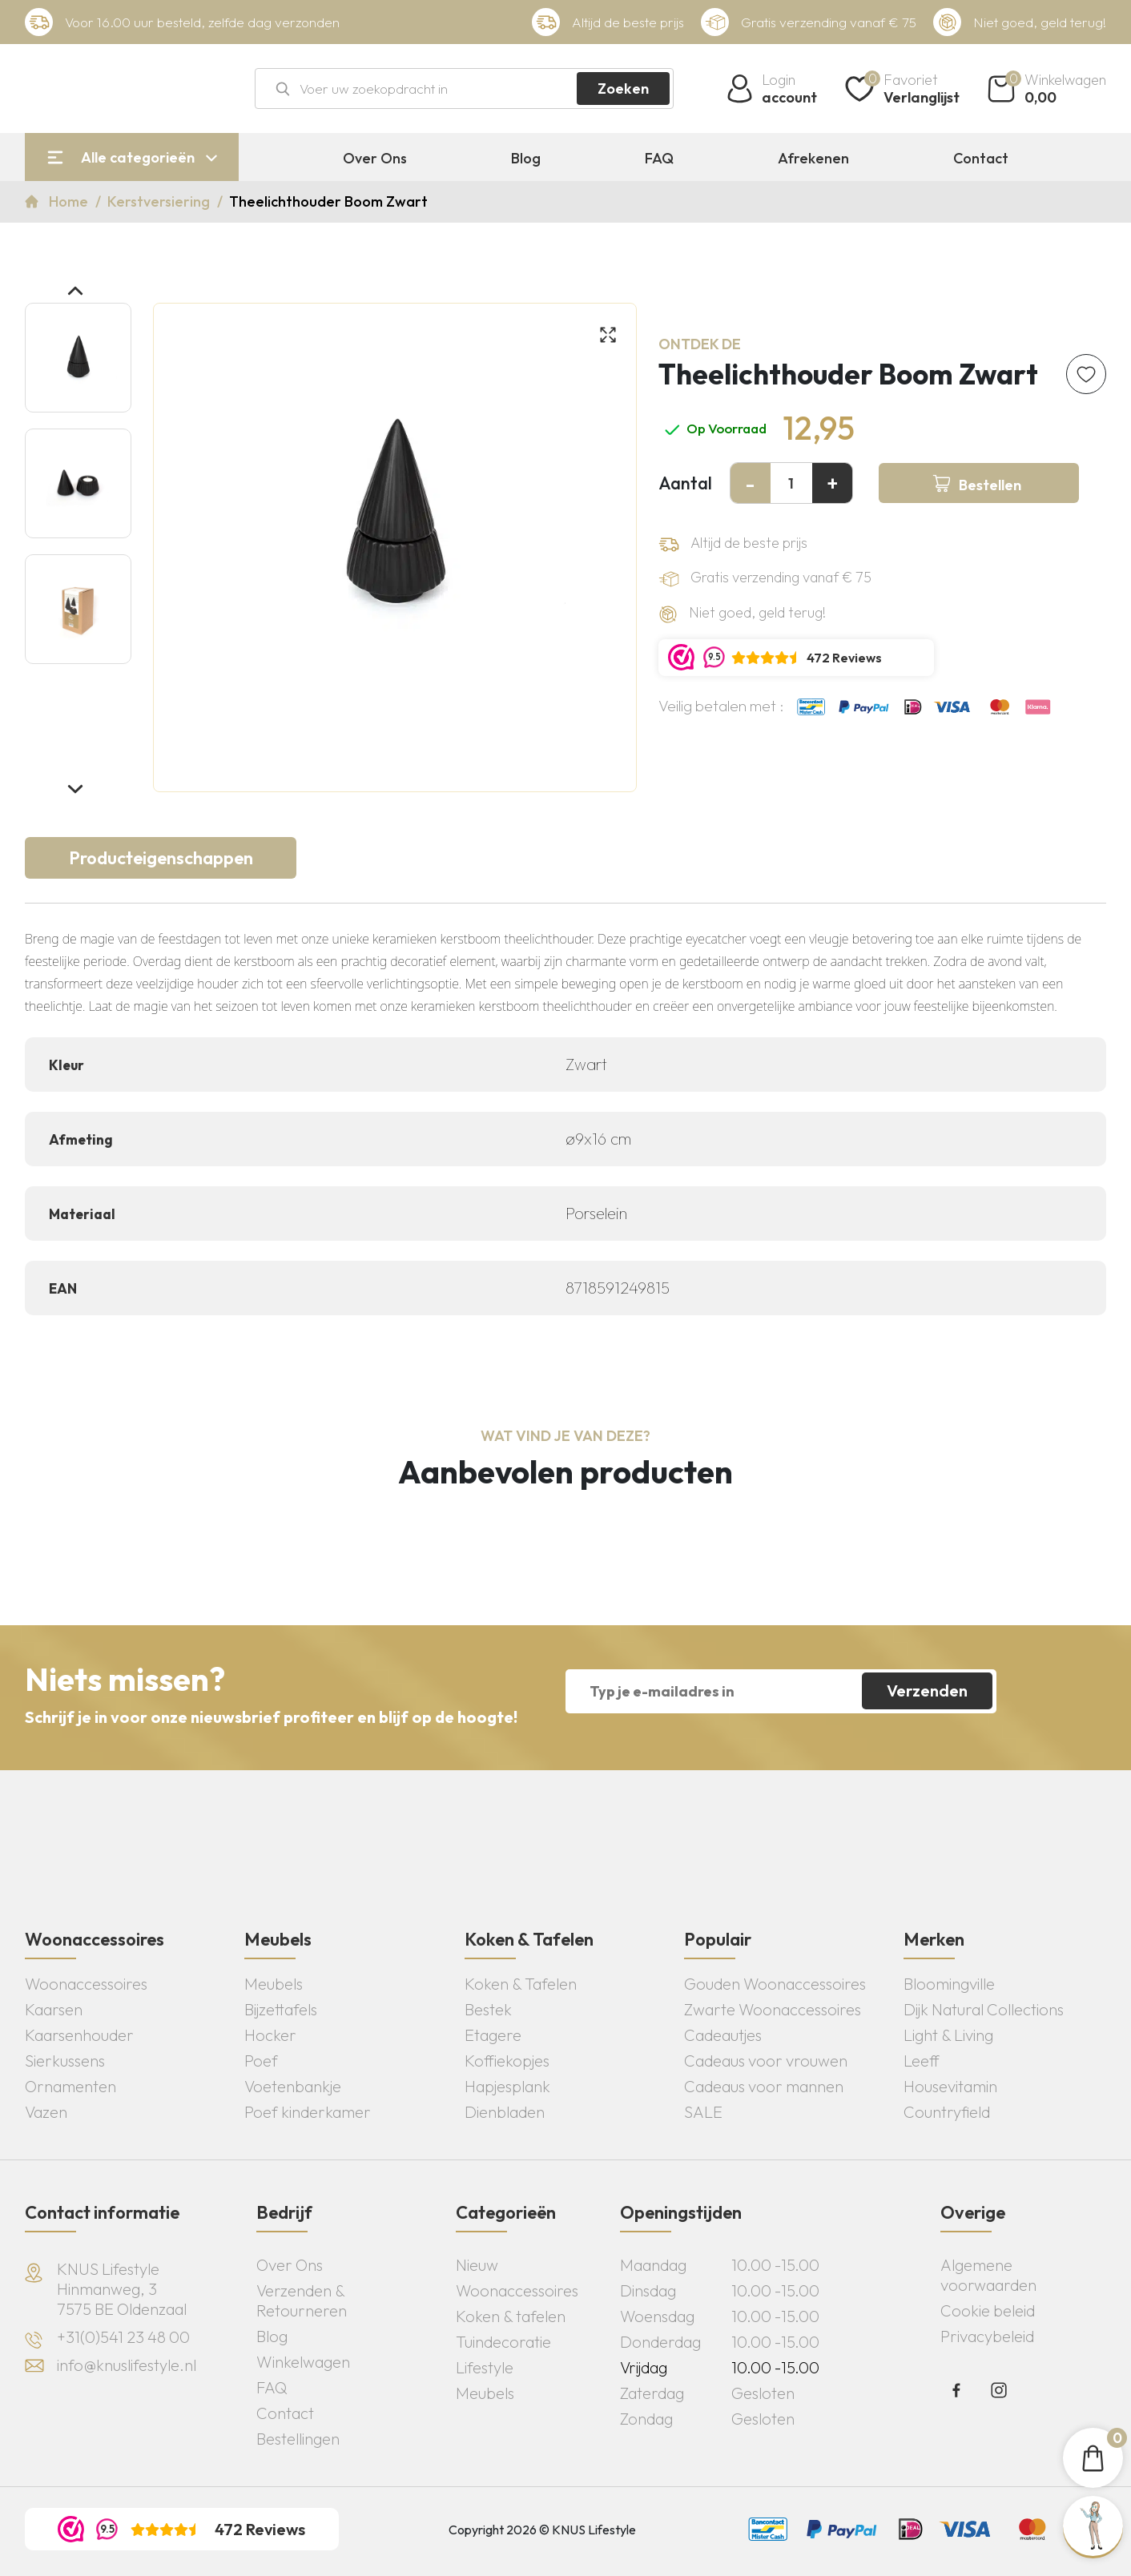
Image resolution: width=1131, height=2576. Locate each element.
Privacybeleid (987, 2336)
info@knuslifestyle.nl (126, 2365)
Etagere (493, 2035)
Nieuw (477, 2265)
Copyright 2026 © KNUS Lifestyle (542, 2530)
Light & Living (948, 2035)
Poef (261, 2061)
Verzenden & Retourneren (301, 2300)
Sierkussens (65, 2061)
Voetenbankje (292, 2086)
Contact (980, 158)
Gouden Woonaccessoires (775, 1984)
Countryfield (947, 2112)
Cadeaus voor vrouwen (765, 2061)
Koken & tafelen (511, 2316)
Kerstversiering (160, 201)
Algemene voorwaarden (988, 2275)
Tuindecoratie (503, 2342)
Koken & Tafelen (521, 1984)
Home (70, 201)
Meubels (273, 1984)
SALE (703, 2112)
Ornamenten (70, 2086)
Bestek (488, 2009)
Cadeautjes (723, 2035)
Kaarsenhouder (79, 2035)
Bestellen (990, 485)
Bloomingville (949, 1984)
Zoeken (623, 88)
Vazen (46, 2112)
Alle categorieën (138, 157)
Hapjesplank (507, 2086)
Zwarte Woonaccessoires (772, 2009)
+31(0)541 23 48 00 (123, 2337)
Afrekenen (813, 158)
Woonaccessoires (86, 1984)
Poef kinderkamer (307, 2112)
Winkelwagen (303, 2362)
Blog (526, 158)
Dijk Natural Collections (984, 2009)
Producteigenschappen (161, 858)
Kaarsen (54, 2009)
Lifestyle (484, 2367)
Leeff (922, 2061)
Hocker (270, 2035)
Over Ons (375, 158)
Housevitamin (950, 2086)
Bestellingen (298, 2439)
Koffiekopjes (507, 2061)
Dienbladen (505, 2112)
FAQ (659, 158)
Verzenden (927, 1690)
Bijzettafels (280, 2009)
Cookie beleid (987, 2310)
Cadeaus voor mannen (763, 2086)
